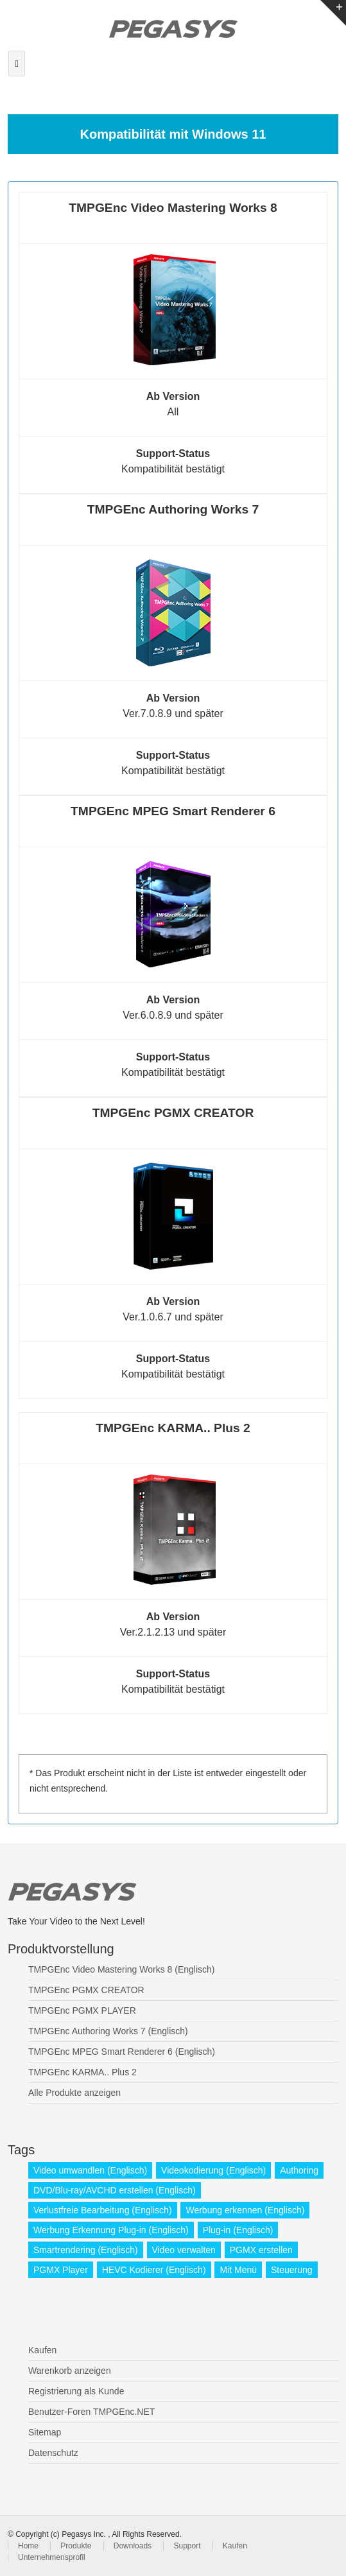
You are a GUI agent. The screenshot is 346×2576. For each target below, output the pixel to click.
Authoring (299, 2170)
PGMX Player (60, 2270)
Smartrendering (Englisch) (85, 2250)
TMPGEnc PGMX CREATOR (86, 1990)
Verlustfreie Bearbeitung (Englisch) (102, 2210)
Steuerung (292, 2270)
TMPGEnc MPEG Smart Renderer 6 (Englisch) (121, 2051)
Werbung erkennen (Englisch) (245, 2210)
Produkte (75, 2545)
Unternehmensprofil (51, 2557)
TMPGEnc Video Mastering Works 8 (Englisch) (121, 1969)
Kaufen (42, 2350)
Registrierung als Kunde (76, 2391)
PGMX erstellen (261, 2250)
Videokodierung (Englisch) (213, 2170)
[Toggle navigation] (16, 63)
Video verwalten (184, 2250)
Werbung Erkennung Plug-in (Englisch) (111, 2230)
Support (186, 2545)
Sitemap (44, 2432)
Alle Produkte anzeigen (74, 2093)
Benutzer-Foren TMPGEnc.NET (91, 2412)
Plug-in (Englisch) (238, 2230)
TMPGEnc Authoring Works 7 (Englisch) (108, 2031)
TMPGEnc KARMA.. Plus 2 (82, 2072)
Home (28, 2545)
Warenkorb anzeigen (69, 2370)
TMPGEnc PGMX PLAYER (82, 2010)
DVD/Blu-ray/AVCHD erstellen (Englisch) (114, 2190)
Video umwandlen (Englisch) (90, 2170)
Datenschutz (53, 2453)
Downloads (132, 2545)
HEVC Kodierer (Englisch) (154, 2270)
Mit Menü (238, 2270)
